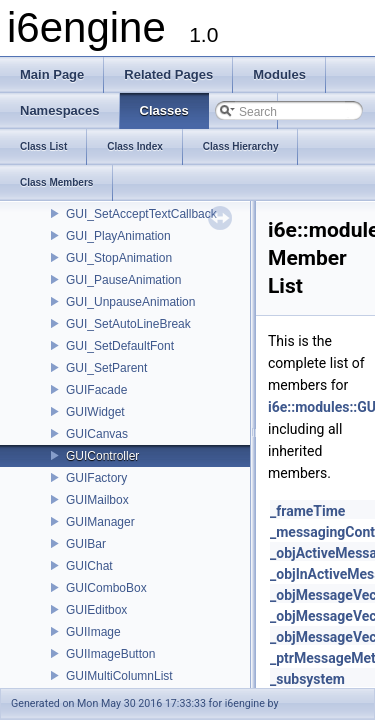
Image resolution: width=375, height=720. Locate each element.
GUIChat (89, 566)
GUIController (102, 456)
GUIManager (100, 522)
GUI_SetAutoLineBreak (128, 324)
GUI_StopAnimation (119, 258)
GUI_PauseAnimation (123, 280)
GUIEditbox (96, 610)
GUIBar (86, 544)
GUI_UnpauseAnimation (130, 302)
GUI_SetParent (106, 368)
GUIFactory (96, 478)
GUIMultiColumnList (119, 676)
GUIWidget (95, 412)
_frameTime (307, 511)
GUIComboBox (106, 588)
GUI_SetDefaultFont (120, 346)
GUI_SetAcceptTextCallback (141, 214)
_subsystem (307, 679)
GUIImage (93, 632)
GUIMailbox (97, 500)
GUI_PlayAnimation (118, 236)
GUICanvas (97, 434)
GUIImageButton (110, 654)
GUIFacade (96, 390)
